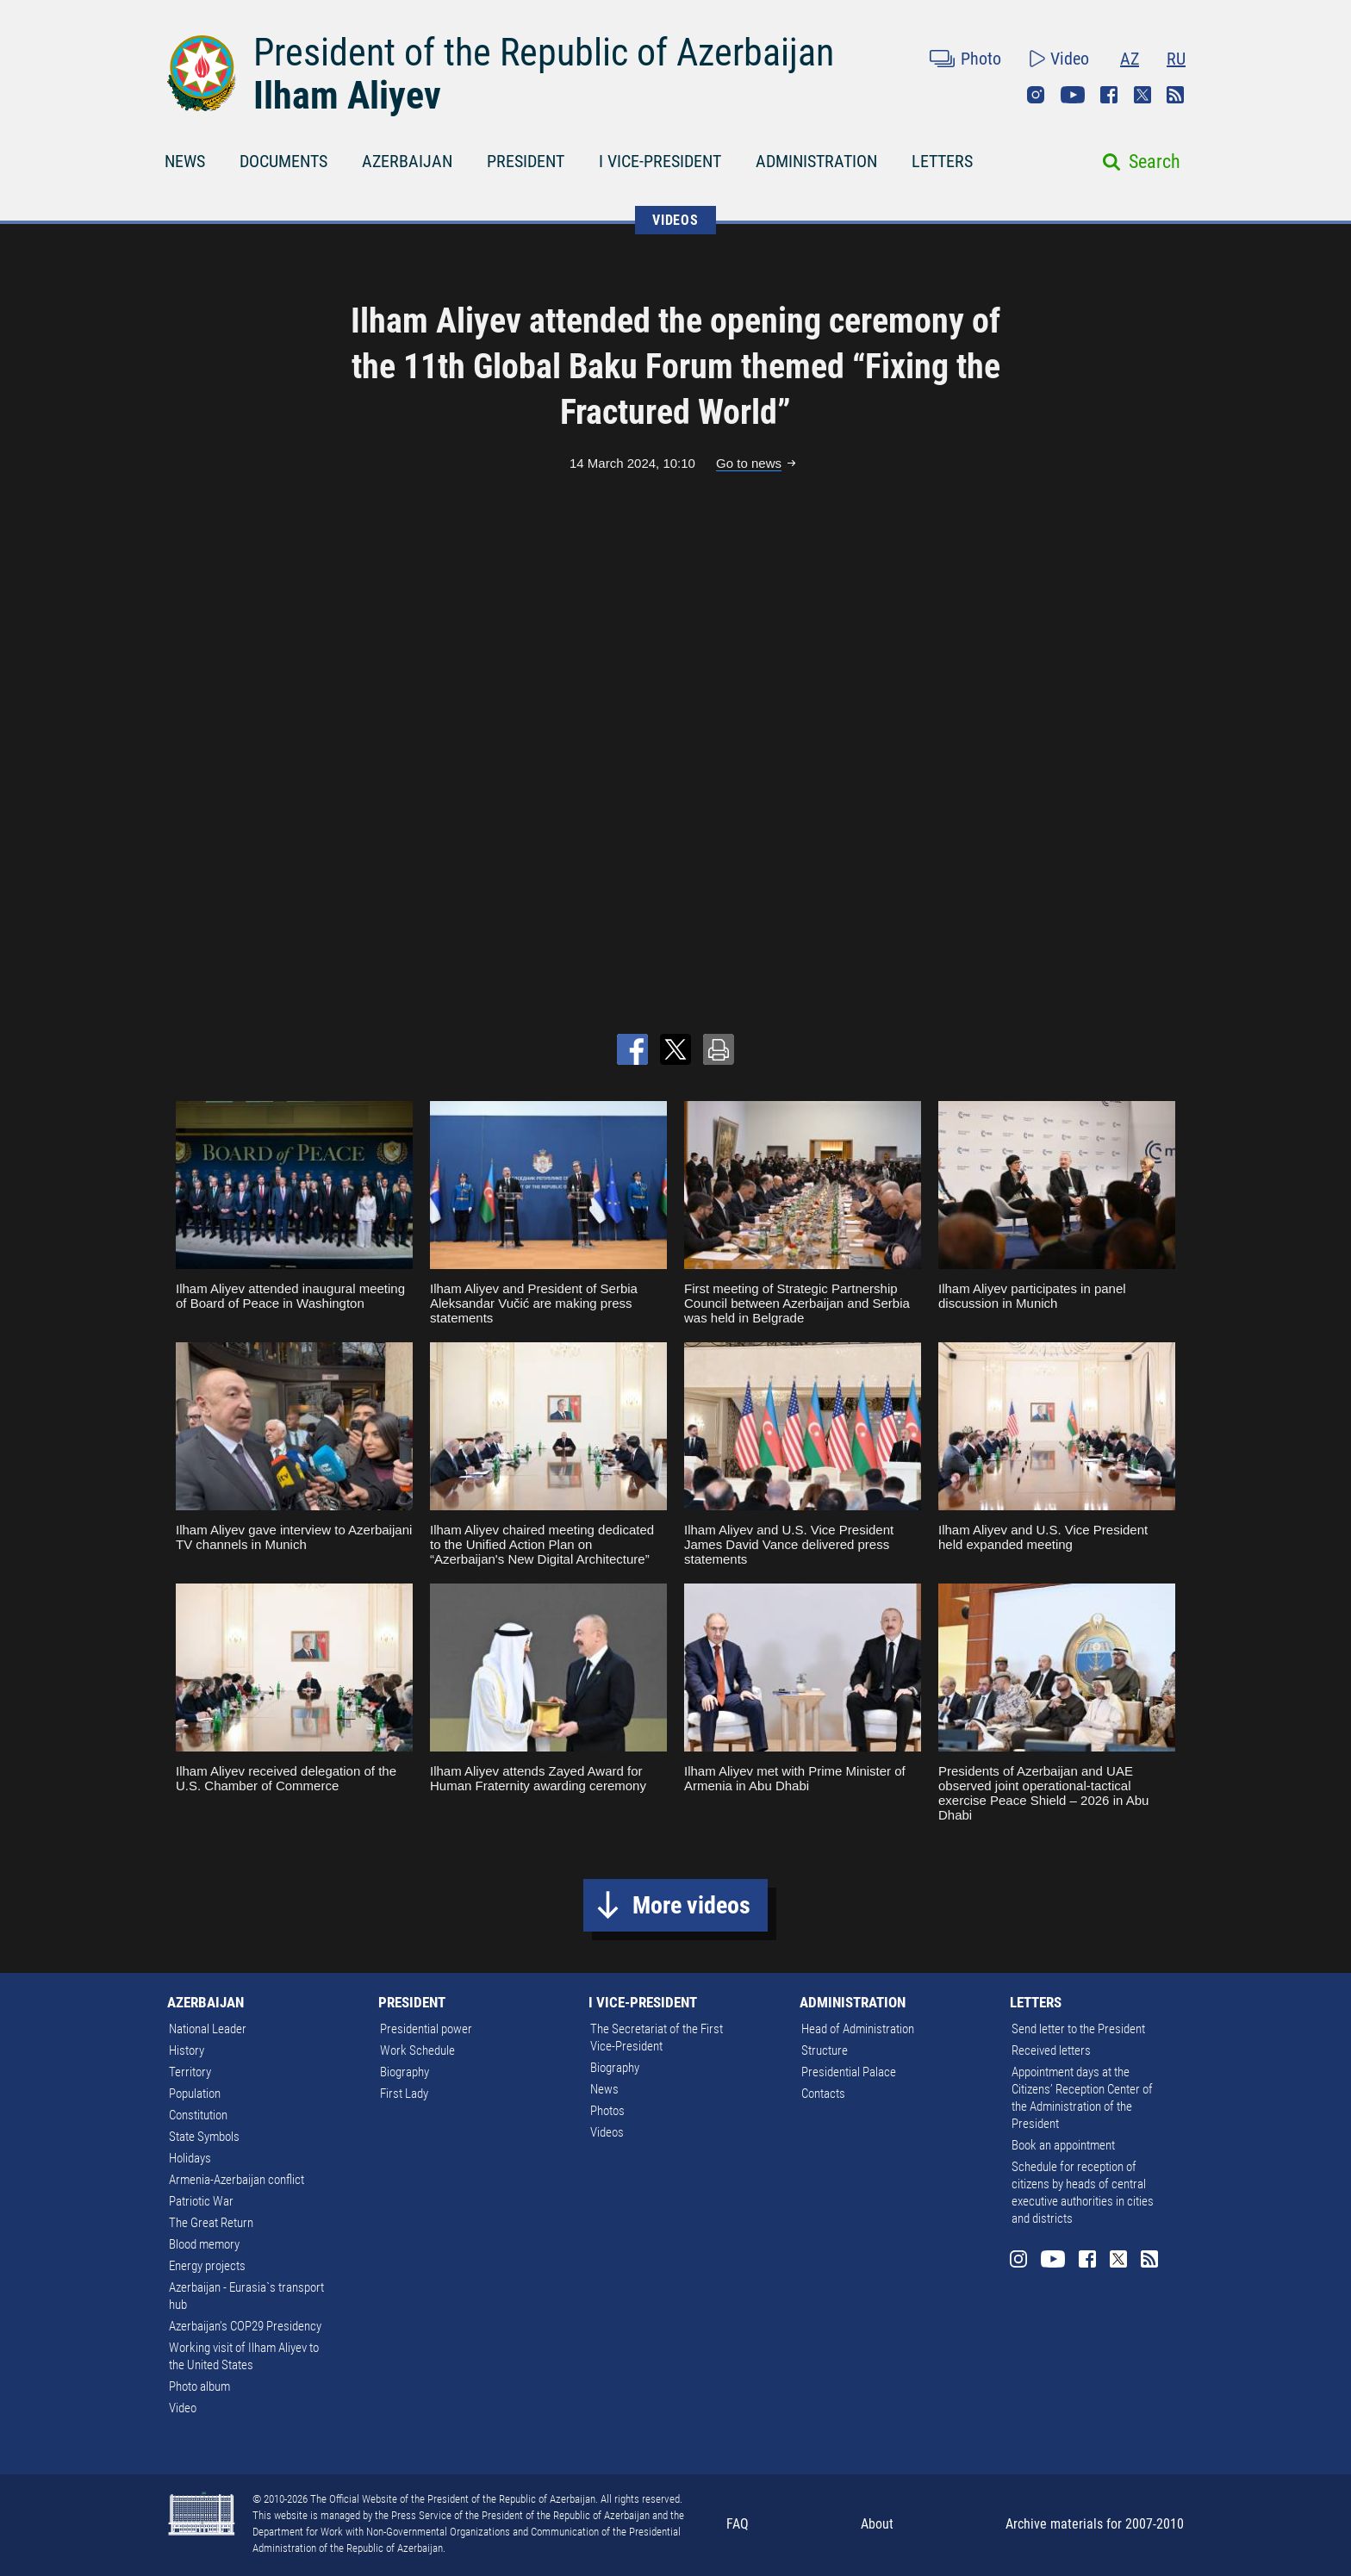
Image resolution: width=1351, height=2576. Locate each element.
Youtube (1073, 94)
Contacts (823, 2093)
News (604, 2089)
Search (1154, 161)
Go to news (748, 463)
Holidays (190, 2158)
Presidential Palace (848, 2072)
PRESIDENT (525, 161)
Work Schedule (417, 2050)
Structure (824, 2050)
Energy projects (207, 2266)
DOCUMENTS (283, 161)
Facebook (1109, 94)
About (877, 2524)
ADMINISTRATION (816, 161)
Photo (981, 58)
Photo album (199, 2386)
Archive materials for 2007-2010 (1094, 2524)
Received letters (1051, 2050)
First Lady (404, 2093)
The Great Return (211, 2223)
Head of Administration (857, 2029)
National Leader (207, 2029)
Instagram (1035, 94)
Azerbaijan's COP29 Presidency (245, 2326)
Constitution (198, 2115)
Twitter (1142, 94)
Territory (190, 2072)
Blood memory (204, 2244)
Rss (1175, 94)
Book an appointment (1063, 2145)
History (186, 2050)
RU (1176, 58)
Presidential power (426, 2029)
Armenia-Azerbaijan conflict (236, 2179)
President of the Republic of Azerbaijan (543, 52)
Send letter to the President (1078, 2029)
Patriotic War (201, 2201)
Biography (404, 2072)
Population (195, 2093)
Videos (607, 2132)
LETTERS (942, 161)
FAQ (737, 2524)
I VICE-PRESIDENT (660, 161)
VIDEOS (675, 220)
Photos (607, 2111)
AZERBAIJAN (407, 161)
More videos (691, 1905)
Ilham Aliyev (347, 95)
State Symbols (204, 2136)
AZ (1129, 58)
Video (1069, 58)
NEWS (185, 161)
